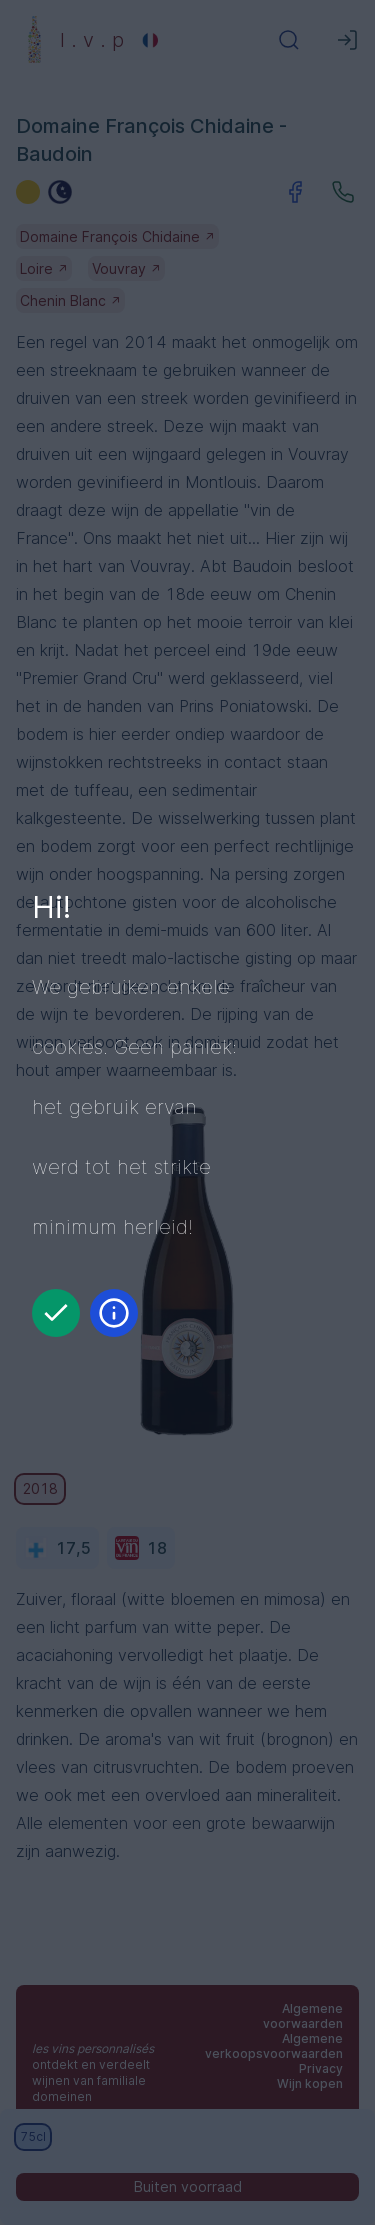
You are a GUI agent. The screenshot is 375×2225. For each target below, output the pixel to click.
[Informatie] (114, 1313)
